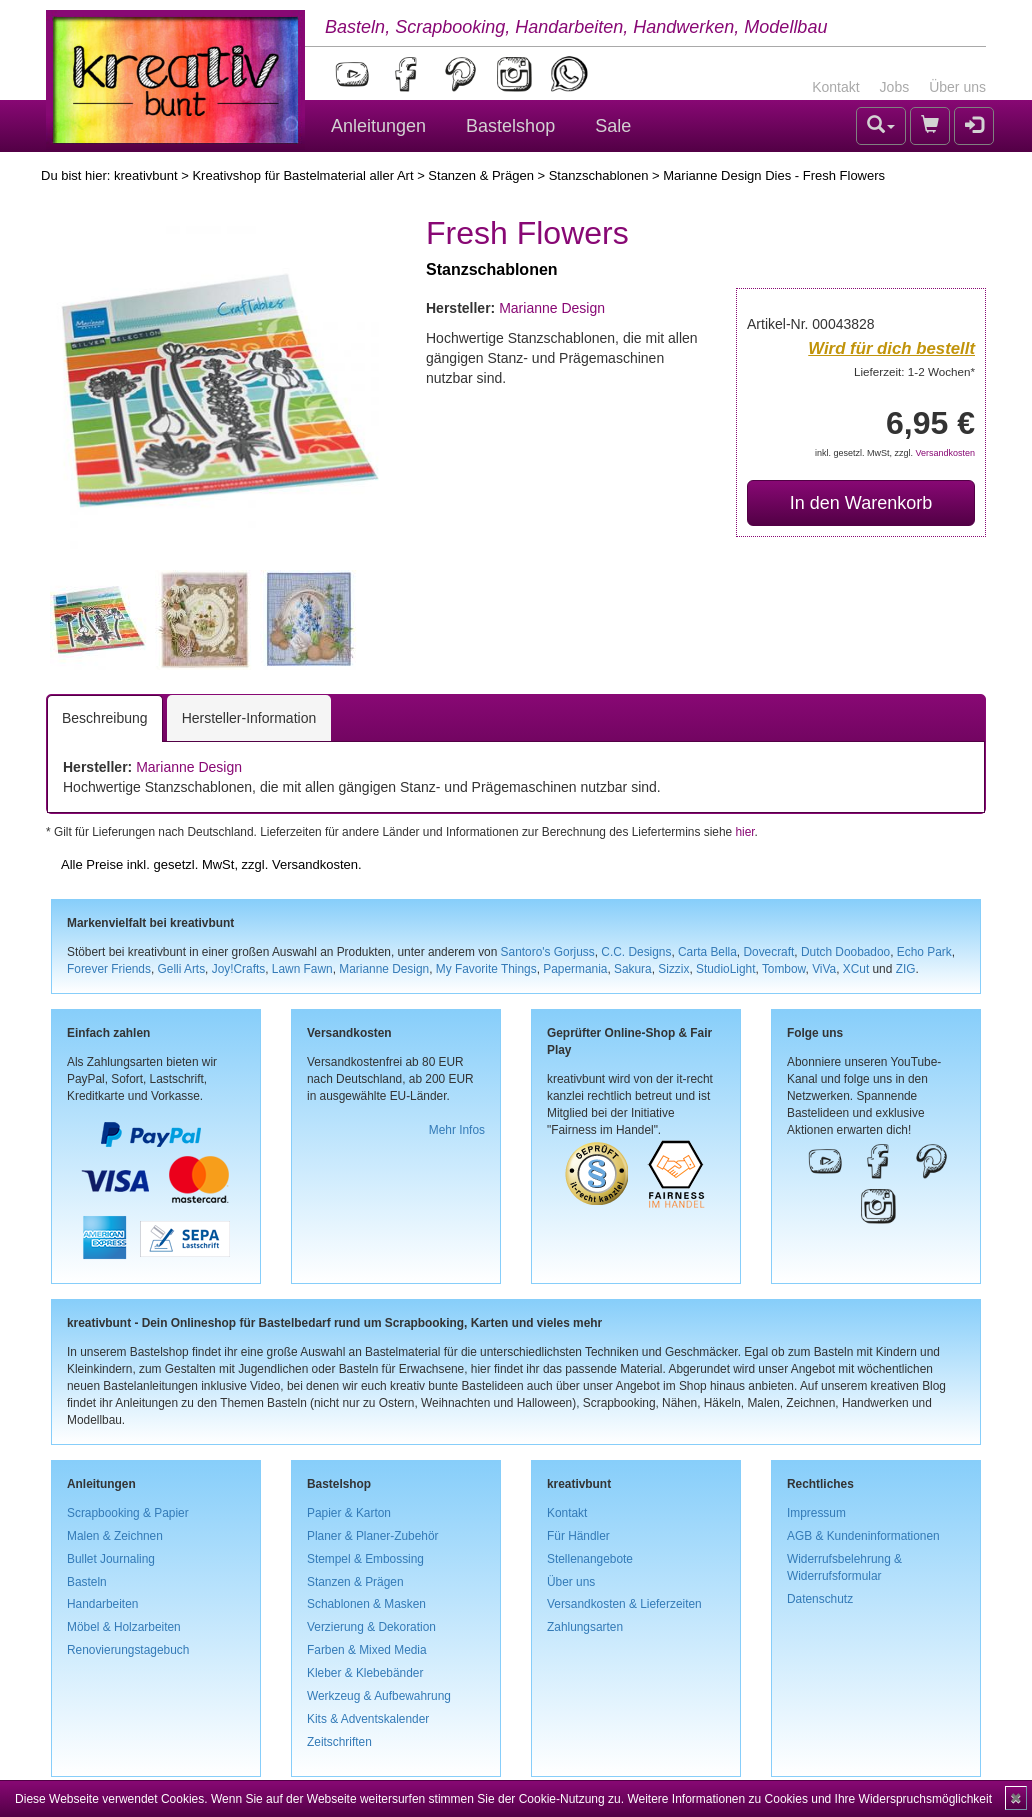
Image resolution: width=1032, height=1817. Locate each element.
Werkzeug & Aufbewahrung (379, 1696)
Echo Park (924, 952)
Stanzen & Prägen (481, 175)
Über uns (957, 87)
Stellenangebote (590, 1559)
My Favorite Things (486, 969)
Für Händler (578, 1536)
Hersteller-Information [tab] (249, 718)
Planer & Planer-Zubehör (373, 1536)
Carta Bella (707, 952)
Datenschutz (820, 1599)
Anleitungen (378, 126)
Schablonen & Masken (366, 1604)
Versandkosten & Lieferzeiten (624, 1604)
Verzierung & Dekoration (371, 1627)
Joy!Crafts (239, 969)
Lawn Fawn (302, 969)
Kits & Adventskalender (368, 1719)
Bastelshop (510, 126)
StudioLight (726, 969)
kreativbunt (146, 175)
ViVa (824, 969)
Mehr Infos (457, 1130)
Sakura (633, 969)
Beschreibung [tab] (105, 718)
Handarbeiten (102, 1604)
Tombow (784, 969)
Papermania (575, 969)
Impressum (816, 1513)
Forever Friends (109, 969)
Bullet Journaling (111, 1559)
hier (744, 832)
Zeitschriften (339, 1742)
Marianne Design (552, 308)
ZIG (906, 969)
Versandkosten (945, 453)
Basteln (87, 1582)
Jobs (895, 87)
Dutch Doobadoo (845, 952)
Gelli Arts (182, 969)
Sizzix (673, 969)
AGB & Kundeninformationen (863, 1536)
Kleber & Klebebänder (365, 1673)
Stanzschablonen (599, 175)
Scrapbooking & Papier (128, 1513)
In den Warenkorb (861, 503)
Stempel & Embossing (365, 1559)
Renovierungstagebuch (128, 1650)
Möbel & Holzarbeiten (124, 1627)
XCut (856, 969)
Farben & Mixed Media (367, 1650)
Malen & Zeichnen (115, 1536)
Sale (613, 126)
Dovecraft (768, 952)
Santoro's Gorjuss (548, 952)
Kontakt (835, 87)
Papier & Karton (349, 1513)
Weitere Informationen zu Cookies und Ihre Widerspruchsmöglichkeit (809, 1799)
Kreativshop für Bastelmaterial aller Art (302, 175)
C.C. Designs (636, 952)
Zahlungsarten (585, 1627)
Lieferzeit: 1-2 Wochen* (914, 371)
